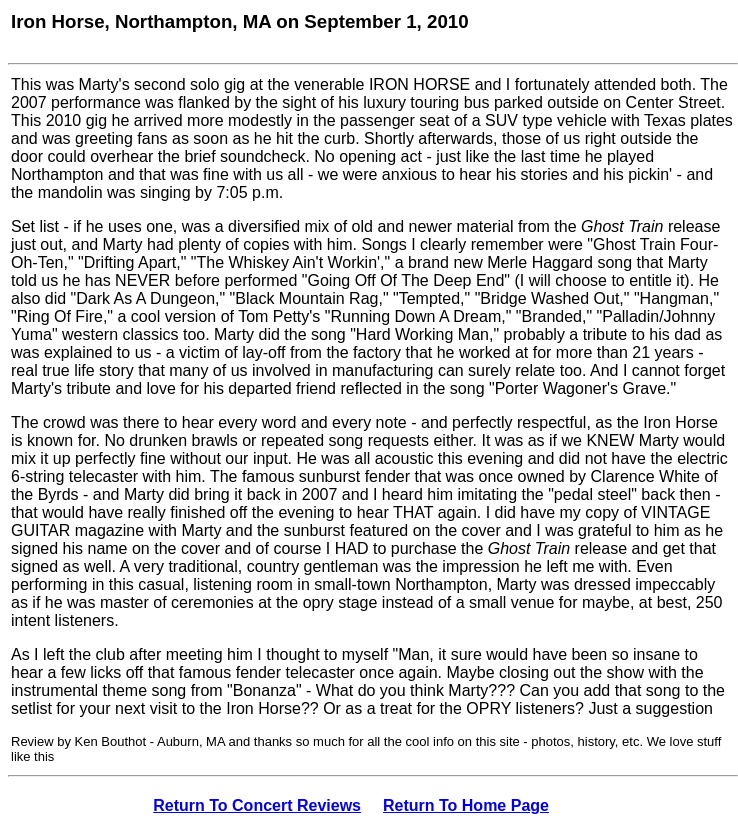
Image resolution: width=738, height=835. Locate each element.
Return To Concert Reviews (257, 805)
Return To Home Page (466, 805)
